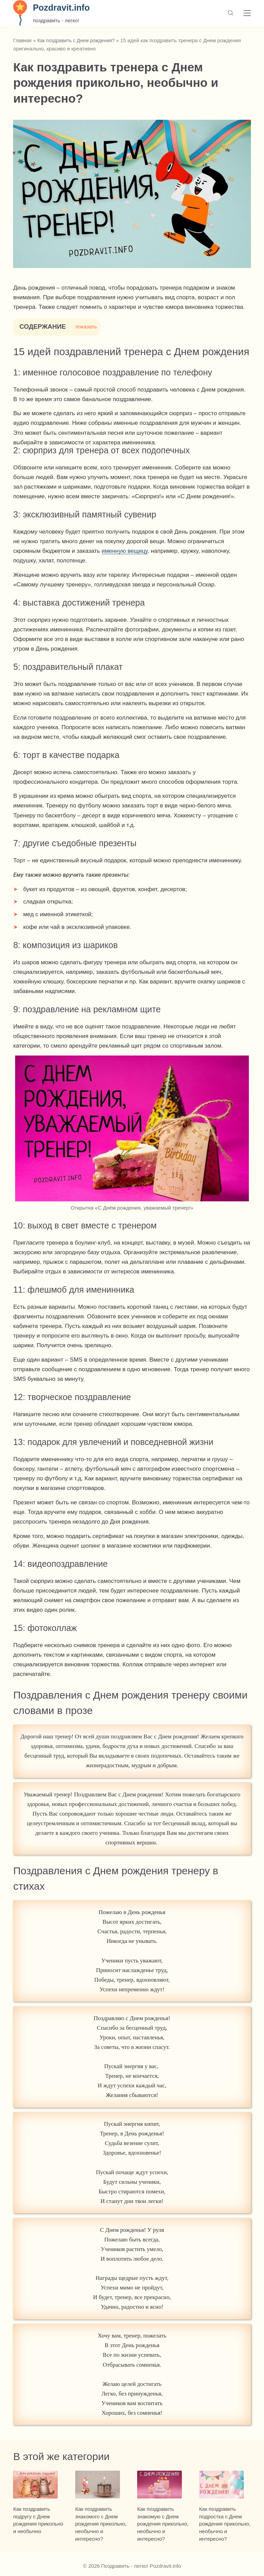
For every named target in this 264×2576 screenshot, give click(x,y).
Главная (23, 40)
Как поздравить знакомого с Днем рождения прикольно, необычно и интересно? (101, 2528)
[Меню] (247, 13)
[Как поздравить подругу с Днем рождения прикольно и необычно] (39, 2486)
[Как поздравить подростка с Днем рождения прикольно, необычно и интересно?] (225, 2486)
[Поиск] (230, 12)
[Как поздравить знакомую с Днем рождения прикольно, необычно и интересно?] (163, 2486)
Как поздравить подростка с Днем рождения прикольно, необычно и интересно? (225, 2528)
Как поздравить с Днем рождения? (79, 40)
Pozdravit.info (61, 7)
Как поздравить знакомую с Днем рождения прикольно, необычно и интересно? (163, 2528)
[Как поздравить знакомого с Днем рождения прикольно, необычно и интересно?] (101, 2486)
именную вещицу (125, 550)
